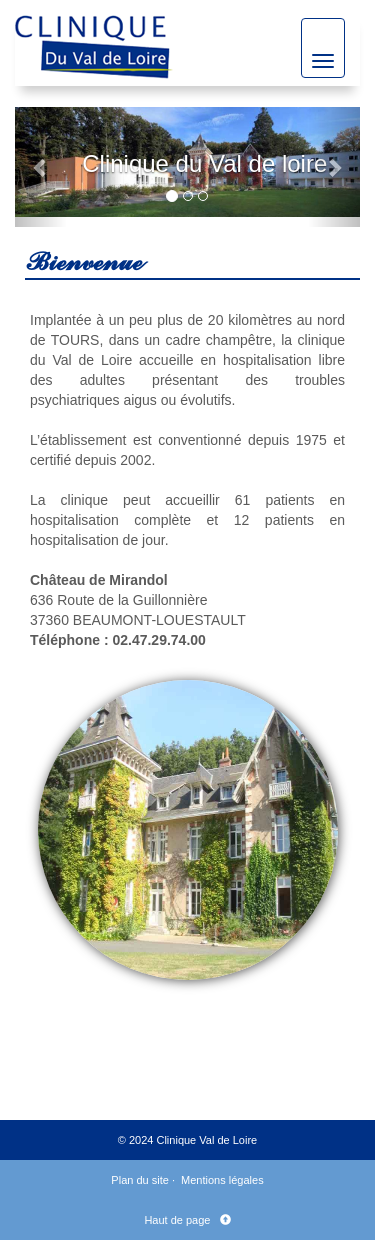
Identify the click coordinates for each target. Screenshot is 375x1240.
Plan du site (139, 1180)
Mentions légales (222, 1180)
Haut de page (180, 1220)
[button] (41, 167)
